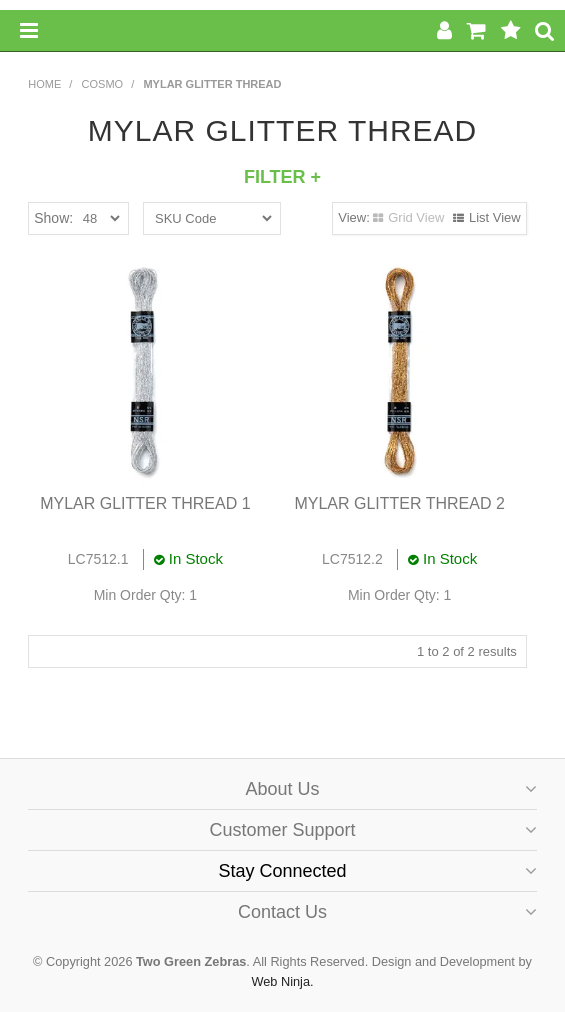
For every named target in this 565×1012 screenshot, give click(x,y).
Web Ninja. (282, 981)
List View (495, 217)
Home (44, 84)
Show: (53, 218)
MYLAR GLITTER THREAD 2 (399, 503)
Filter (282, 177)
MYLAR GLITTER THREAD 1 (145, 503)
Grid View (416, 217)
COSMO (103, 84)
